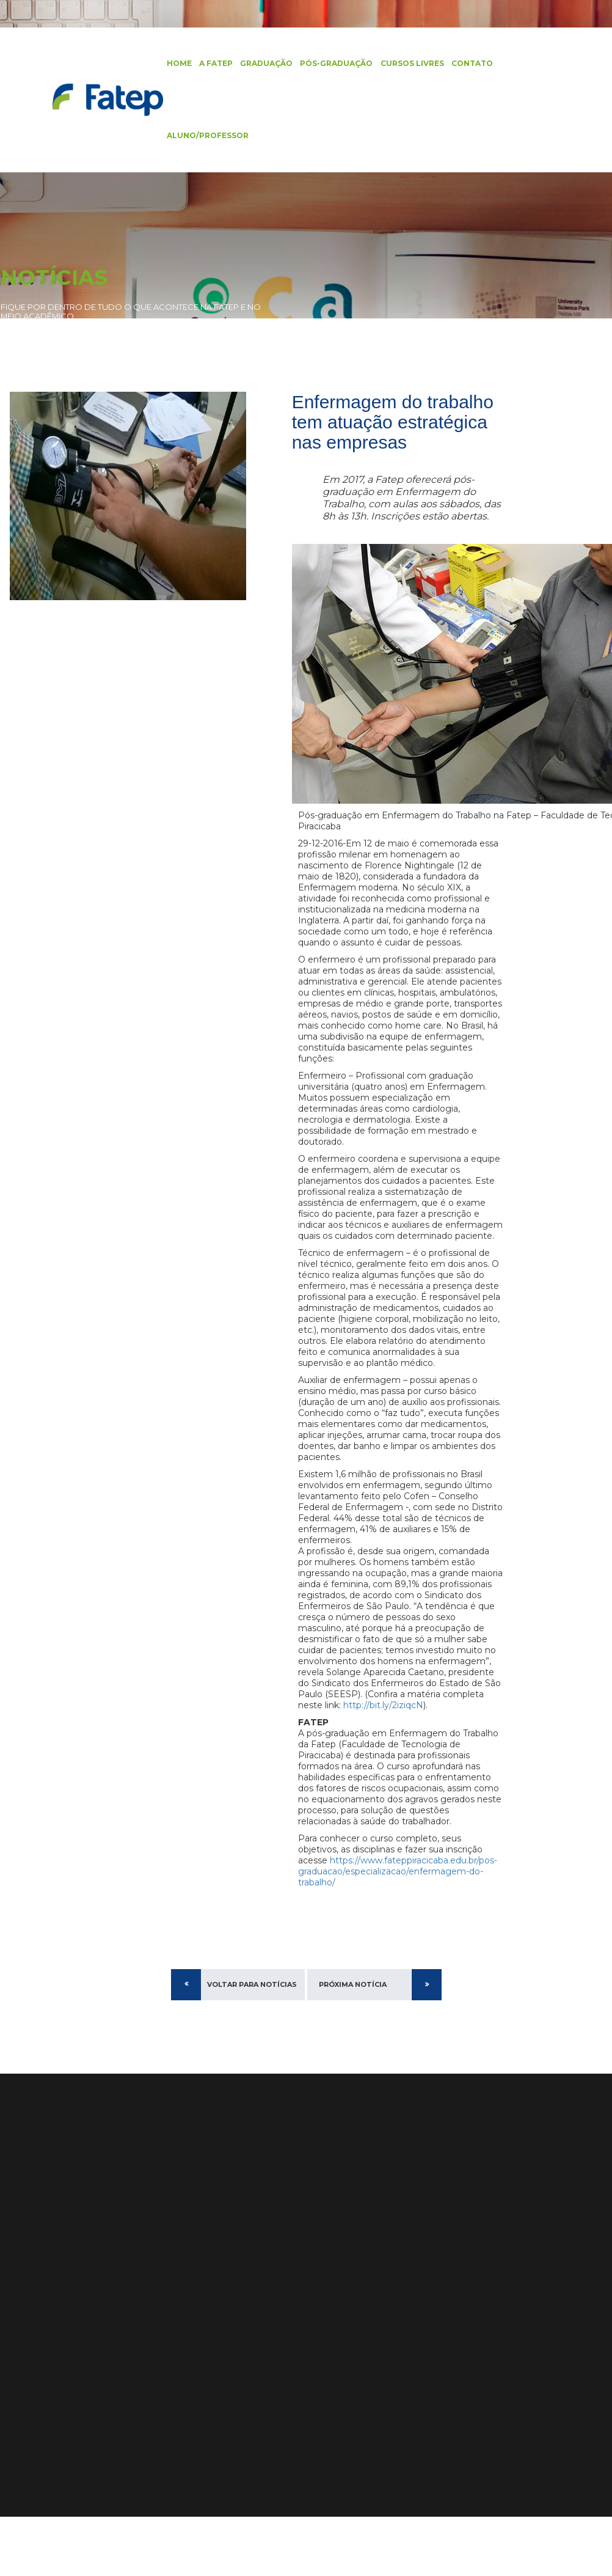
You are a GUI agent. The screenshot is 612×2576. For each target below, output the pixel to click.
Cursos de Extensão (43, 2314)
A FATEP (211, 63)
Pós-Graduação (331, 63)
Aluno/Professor (203, 137)
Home (174, 63)
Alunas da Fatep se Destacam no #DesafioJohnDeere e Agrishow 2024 (387, 2421)
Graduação (261, 63)
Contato (466, 63)
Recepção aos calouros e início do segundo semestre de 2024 (386, 2339)
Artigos (16, 2380)
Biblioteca (22, 2347)
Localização (117, 2330)
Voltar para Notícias (252, 2043)
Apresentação (121, 2264)
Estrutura (111, 2297)
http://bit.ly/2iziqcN (356, 1763)
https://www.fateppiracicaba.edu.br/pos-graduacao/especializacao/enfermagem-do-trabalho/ (397, 1930)
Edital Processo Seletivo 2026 (390, 2294)
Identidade (115, 2314)
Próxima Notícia (353, 2043)
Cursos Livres (407, 63)
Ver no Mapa (223, 2355)
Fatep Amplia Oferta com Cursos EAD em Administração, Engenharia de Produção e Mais (387, 2380)
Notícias (18, 2363)
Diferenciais (117, 2281)
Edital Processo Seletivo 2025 (390, 2310)
